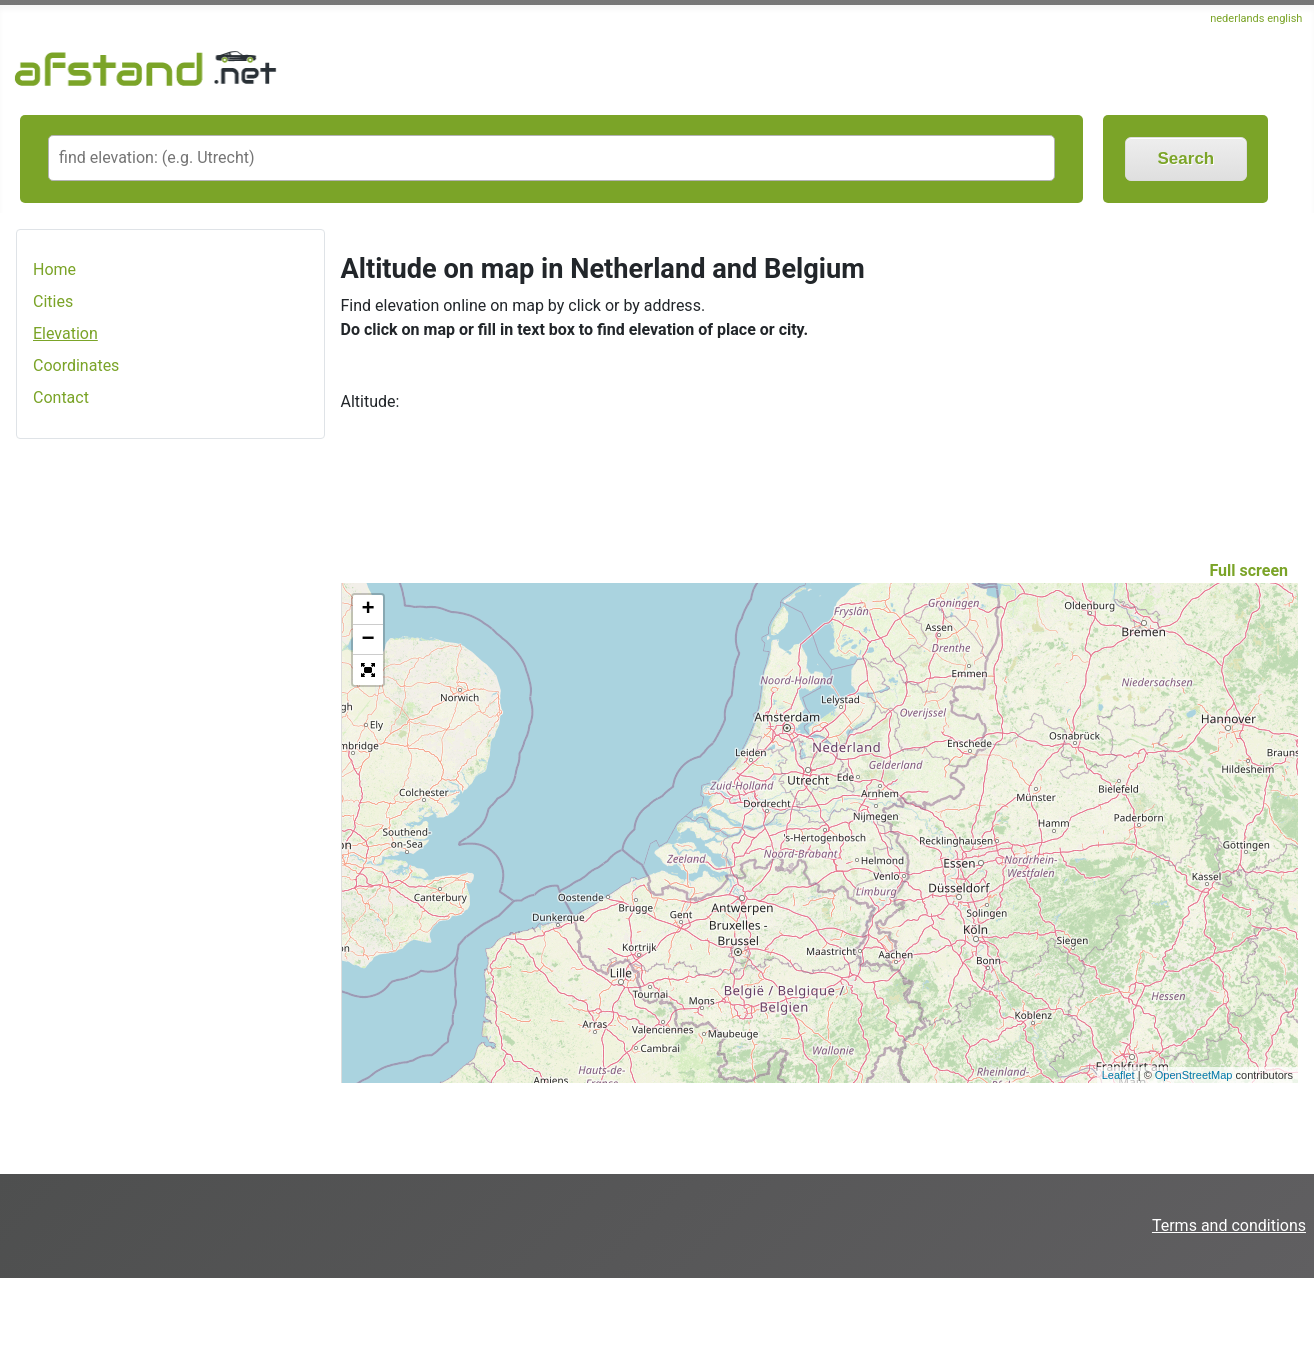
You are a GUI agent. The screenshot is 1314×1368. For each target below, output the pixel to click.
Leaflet (1118, 1075)
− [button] (367, 640)
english (1284, 18)
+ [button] (367, 610)
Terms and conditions (1229, 1225)
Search (1186, 158)
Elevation (65, 333)
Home (54, 269)
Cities (53, 301)
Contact (61, 397)
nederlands (1237, 18)
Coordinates (76, 365)
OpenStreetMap (1194, 1075)
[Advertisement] (170, 771)
